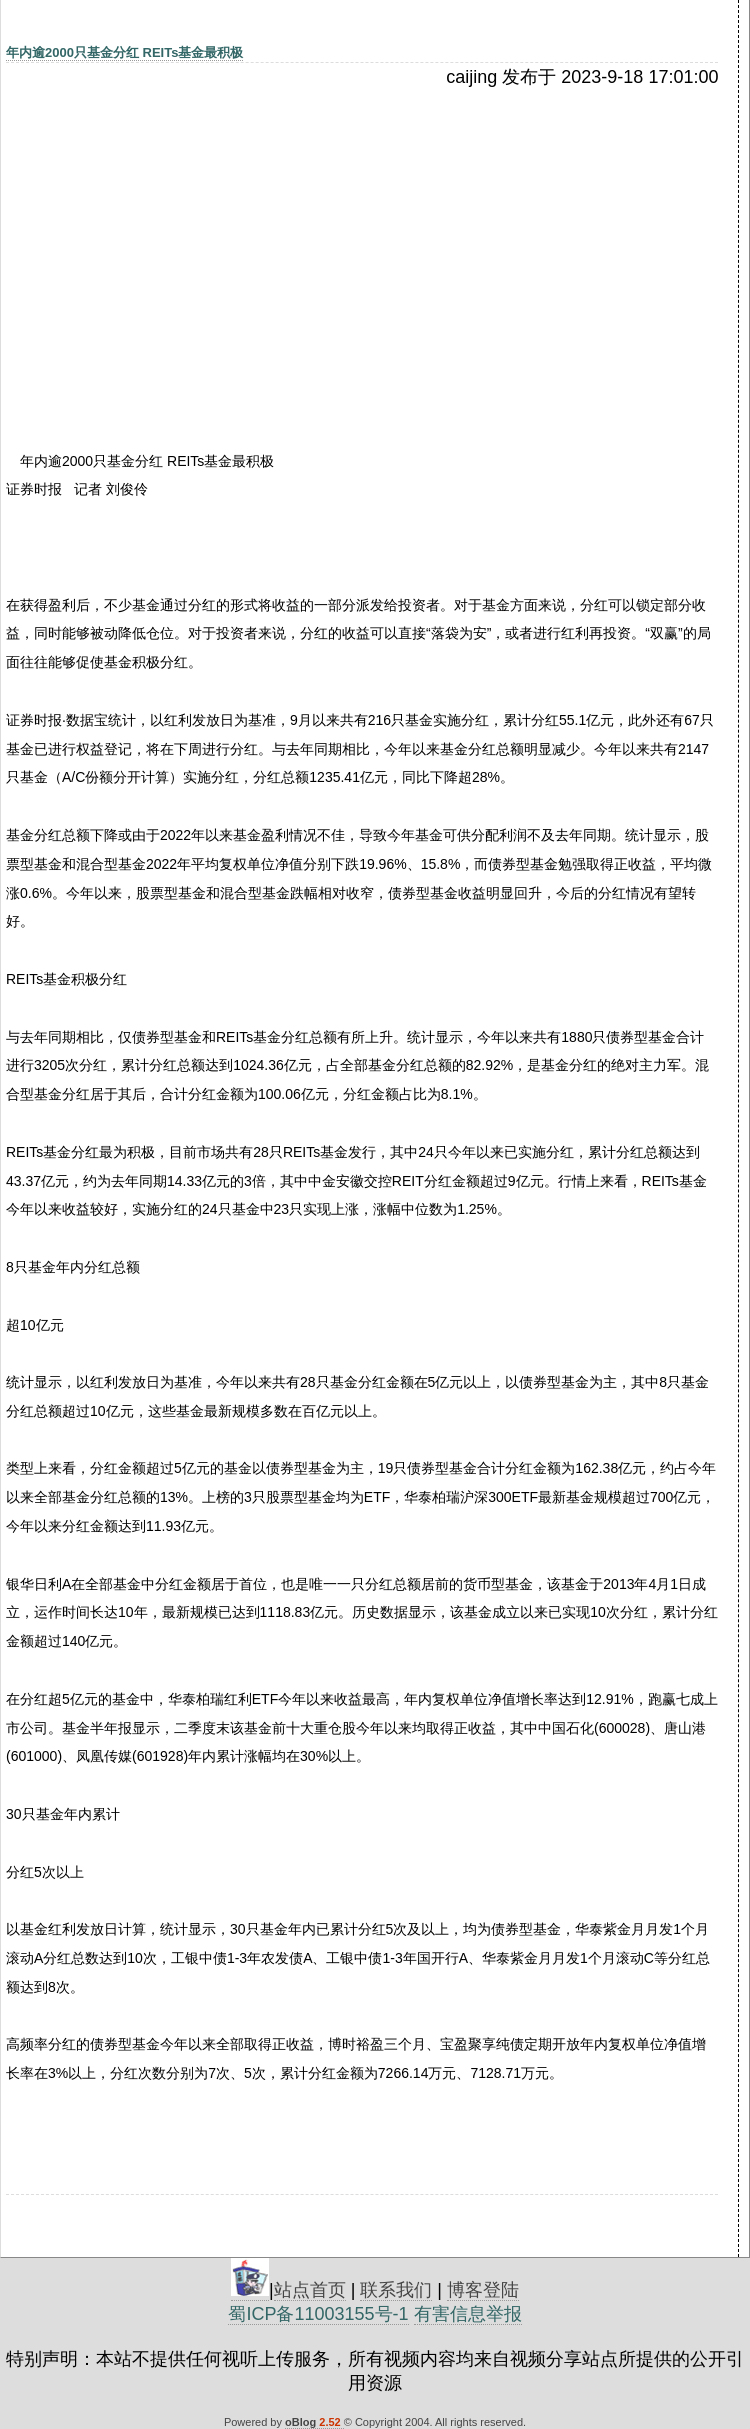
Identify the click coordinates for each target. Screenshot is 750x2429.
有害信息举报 (468, 2314)
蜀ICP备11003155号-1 (318, 2314)
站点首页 (310, 2290)
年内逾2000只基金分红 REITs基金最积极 (124, 52)
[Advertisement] (179, 237)
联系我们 (396, 2290)
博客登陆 (483, 2290)
